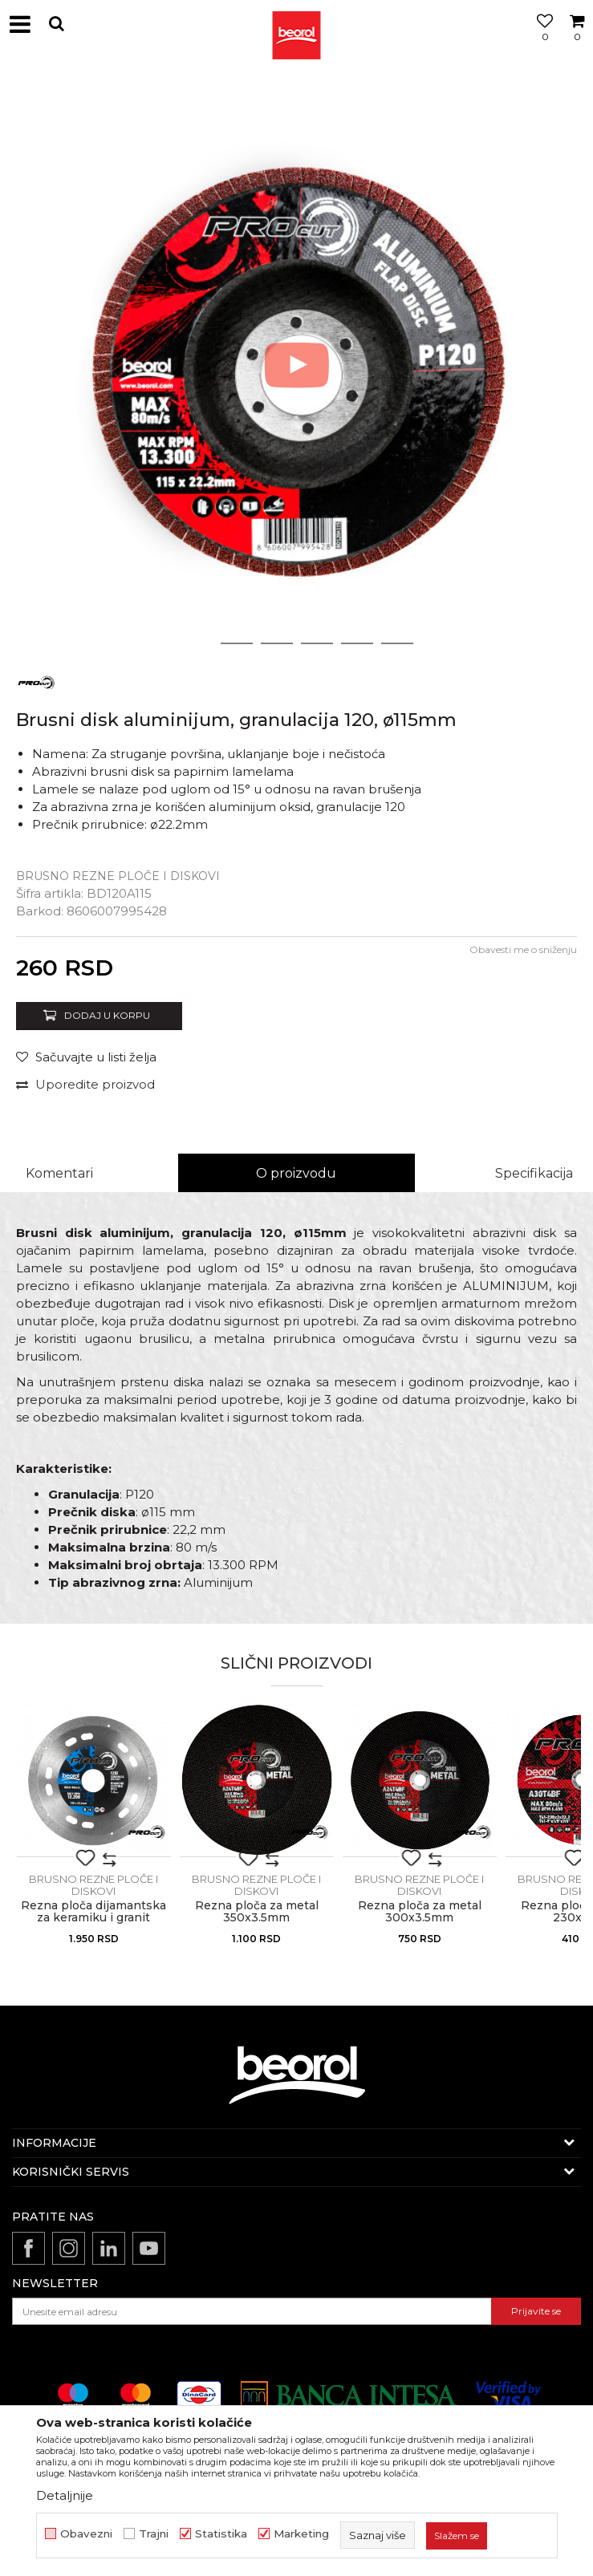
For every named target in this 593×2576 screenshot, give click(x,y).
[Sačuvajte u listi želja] (86, 1057)
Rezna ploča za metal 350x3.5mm (257, 1912)
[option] (296, 364)
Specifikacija (534, 1173)
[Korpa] (577, 42)
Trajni (154, 2534)
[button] (56, 23)
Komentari (59, 1173)
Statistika (221, 2534)
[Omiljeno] (541, 42)
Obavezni (86, 2534)
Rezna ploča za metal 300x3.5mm (419, 1912)
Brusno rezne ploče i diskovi (118, 876)
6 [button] (396, 643)
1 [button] (196, 643)
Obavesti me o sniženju (523, 949)
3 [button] (276, 643)
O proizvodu (296, 1173)
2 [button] (236, 643)
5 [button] (356, 643)
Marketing (301, 2534)
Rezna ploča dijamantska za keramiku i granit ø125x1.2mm (93, 1918)
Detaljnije (64, 2495)
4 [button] (317, 643)
